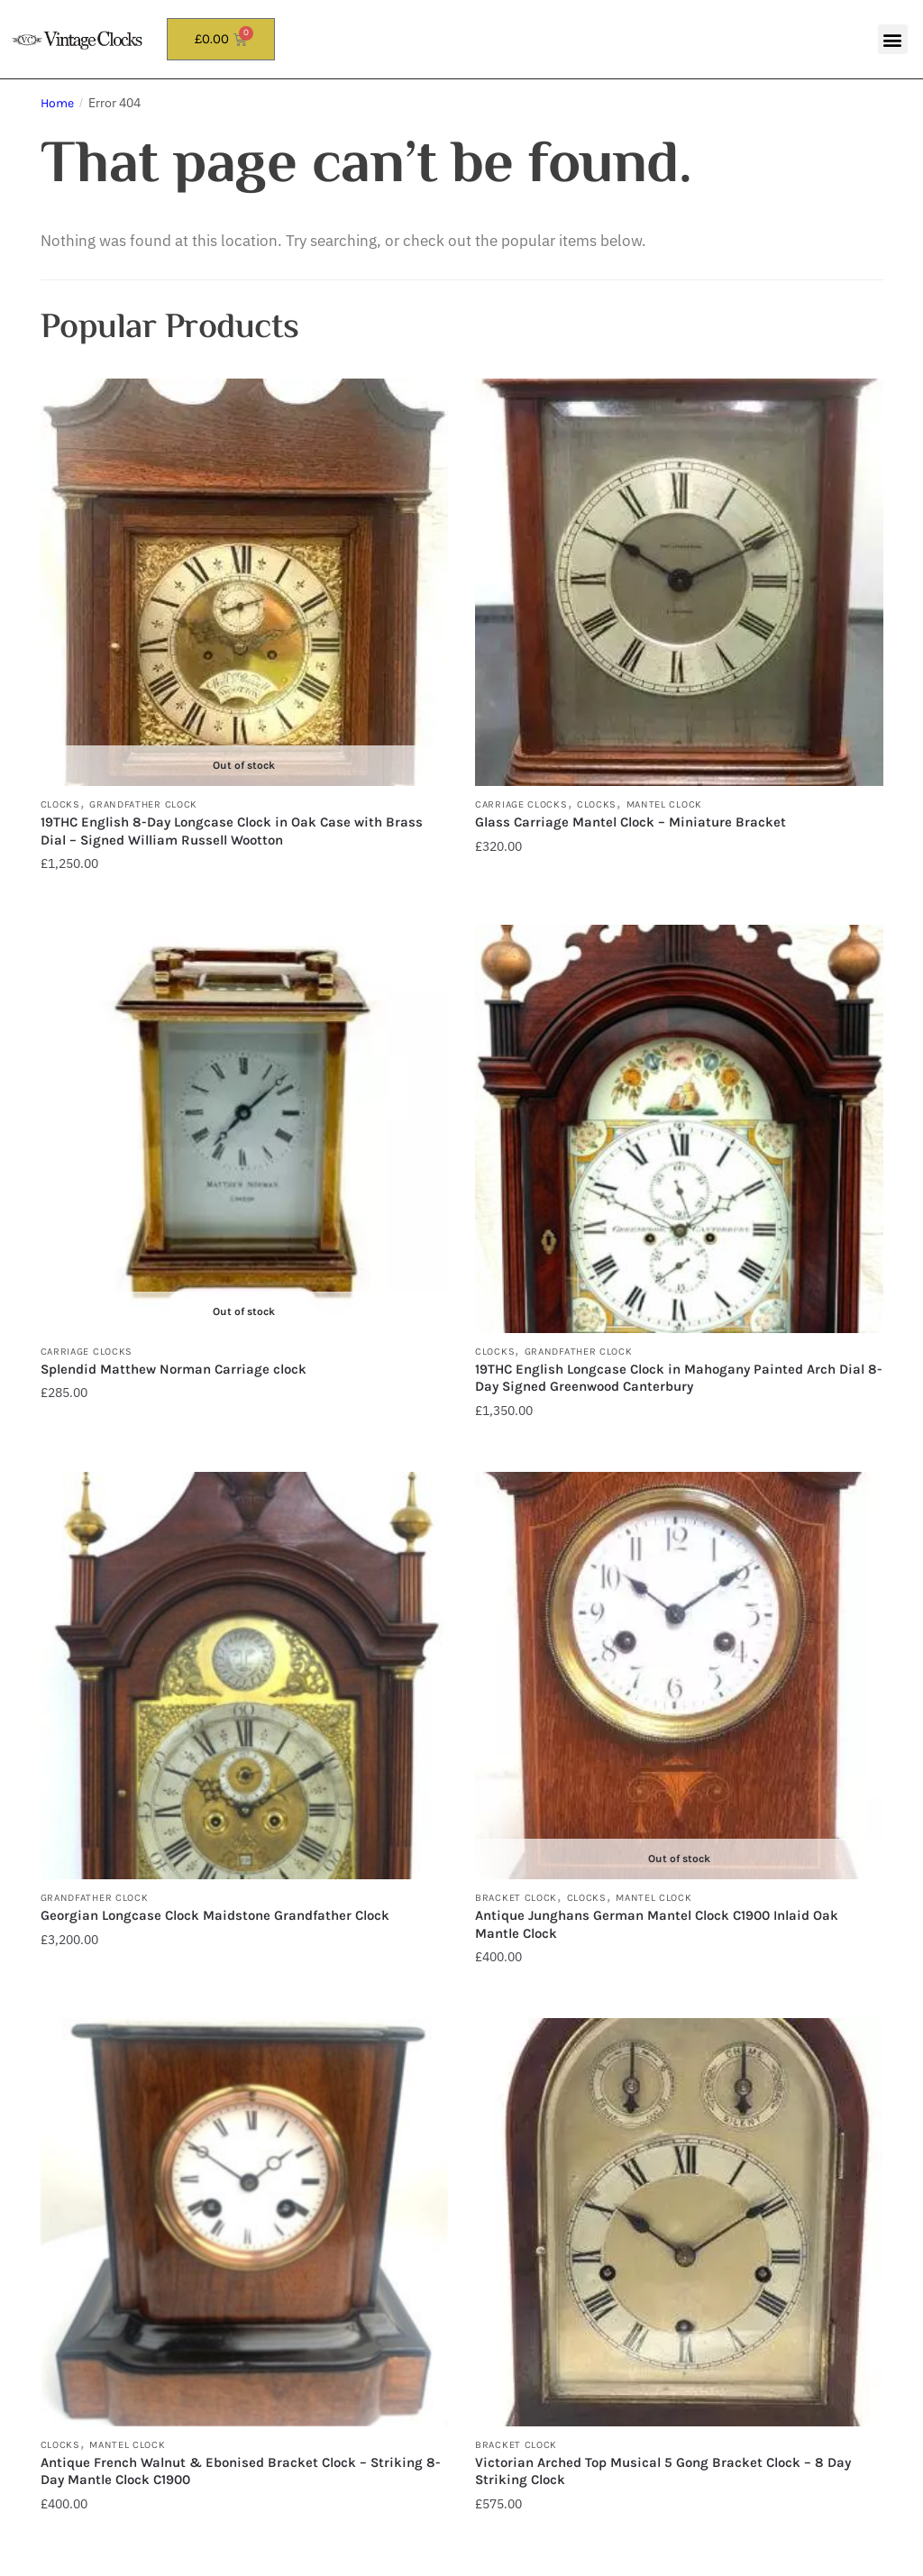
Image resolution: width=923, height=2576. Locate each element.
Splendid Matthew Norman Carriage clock (175, 1369)
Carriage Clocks (521, 804)
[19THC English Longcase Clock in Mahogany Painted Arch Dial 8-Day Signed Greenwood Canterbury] (679, 1129)
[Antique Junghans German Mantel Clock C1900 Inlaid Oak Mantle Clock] (679, 1676)
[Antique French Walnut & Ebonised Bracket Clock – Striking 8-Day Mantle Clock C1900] (245, 2222)
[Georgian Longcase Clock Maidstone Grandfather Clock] (245, 1676)
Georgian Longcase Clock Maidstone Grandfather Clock (215, 1915)
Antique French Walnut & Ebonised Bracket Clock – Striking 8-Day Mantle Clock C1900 (241, 2471)
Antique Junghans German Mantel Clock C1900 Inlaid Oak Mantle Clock (656, 1924)
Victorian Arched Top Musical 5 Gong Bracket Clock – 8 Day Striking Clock (663, 2471)
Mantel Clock (664, 804)
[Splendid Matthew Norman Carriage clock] (245, 1129)
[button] (893, 39)
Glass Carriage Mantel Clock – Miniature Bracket (630, 822)
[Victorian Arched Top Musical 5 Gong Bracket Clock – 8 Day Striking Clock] (679, 2222)
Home (57, 103)
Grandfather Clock (143, 804)
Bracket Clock (516, 1898)
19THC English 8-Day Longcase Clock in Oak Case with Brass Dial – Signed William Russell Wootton (232, 831)
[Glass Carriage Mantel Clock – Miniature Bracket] (679, 583)
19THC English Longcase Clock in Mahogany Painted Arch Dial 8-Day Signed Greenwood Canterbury (678, 1378)
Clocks (60, 804)
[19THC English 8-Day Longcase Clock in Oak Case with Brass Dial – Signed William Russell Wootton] (245, 583)
